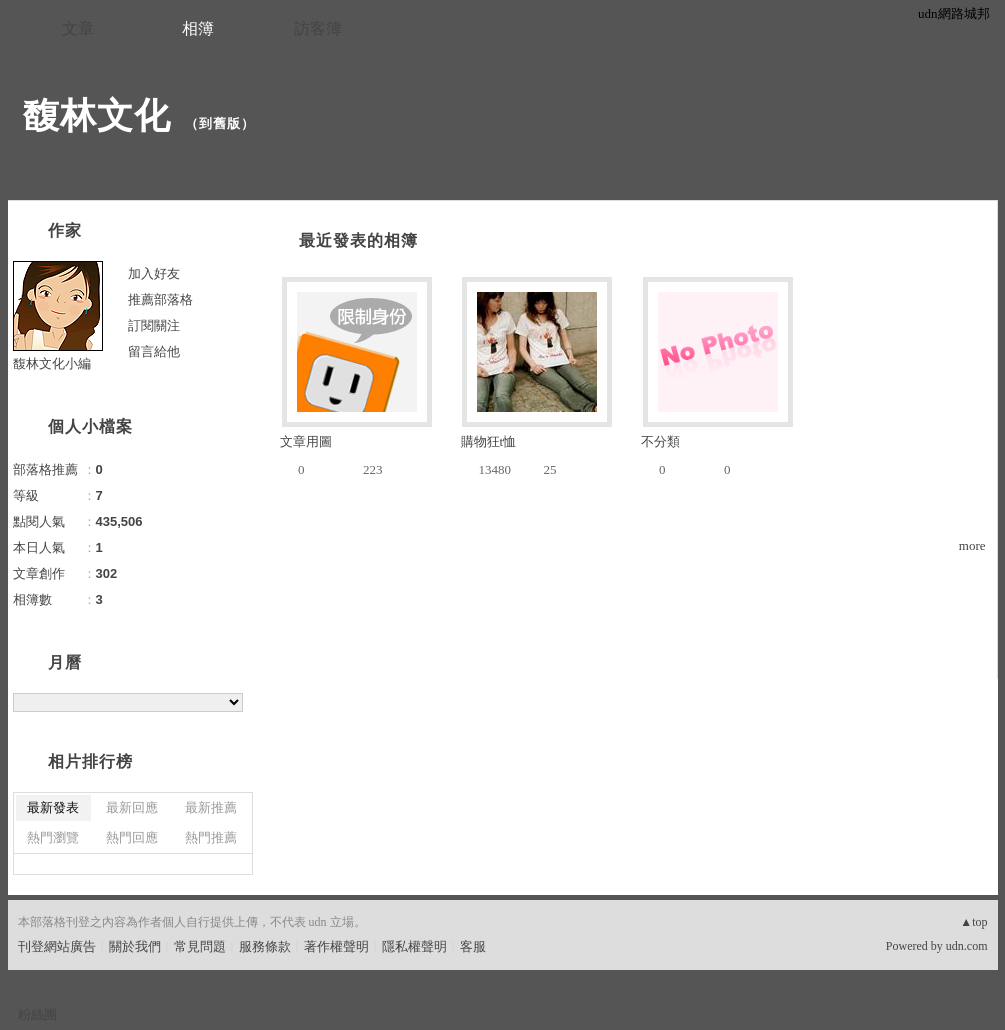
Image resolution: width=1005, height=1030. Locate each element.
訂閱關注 (154, 325)
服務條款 (265, 946)
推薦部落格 (160, 299)
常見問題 (200, 946)
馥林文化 (97, 115)
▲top (973, 922)
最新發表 (53, 807)
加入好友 (154, 273)
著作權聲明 (336, 946)
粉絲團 (37, 1014)
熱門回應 (132, 837)
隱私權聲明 (414, 946)
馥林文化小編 (52, 363)
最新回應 (132, 807)
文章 (78, 28)
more (972, 545)
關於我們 (135, 946)
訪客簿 (318, 28)
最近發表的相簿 (358, 240)
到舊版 (220, 123)
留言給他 (154, 351)
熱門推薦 (211, 837)
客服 (473, 946)
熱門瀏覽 (53, 837)
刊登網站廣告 (57, 946)
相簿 (198, 28)
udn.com (967, 946)
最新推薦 (211, 807)
